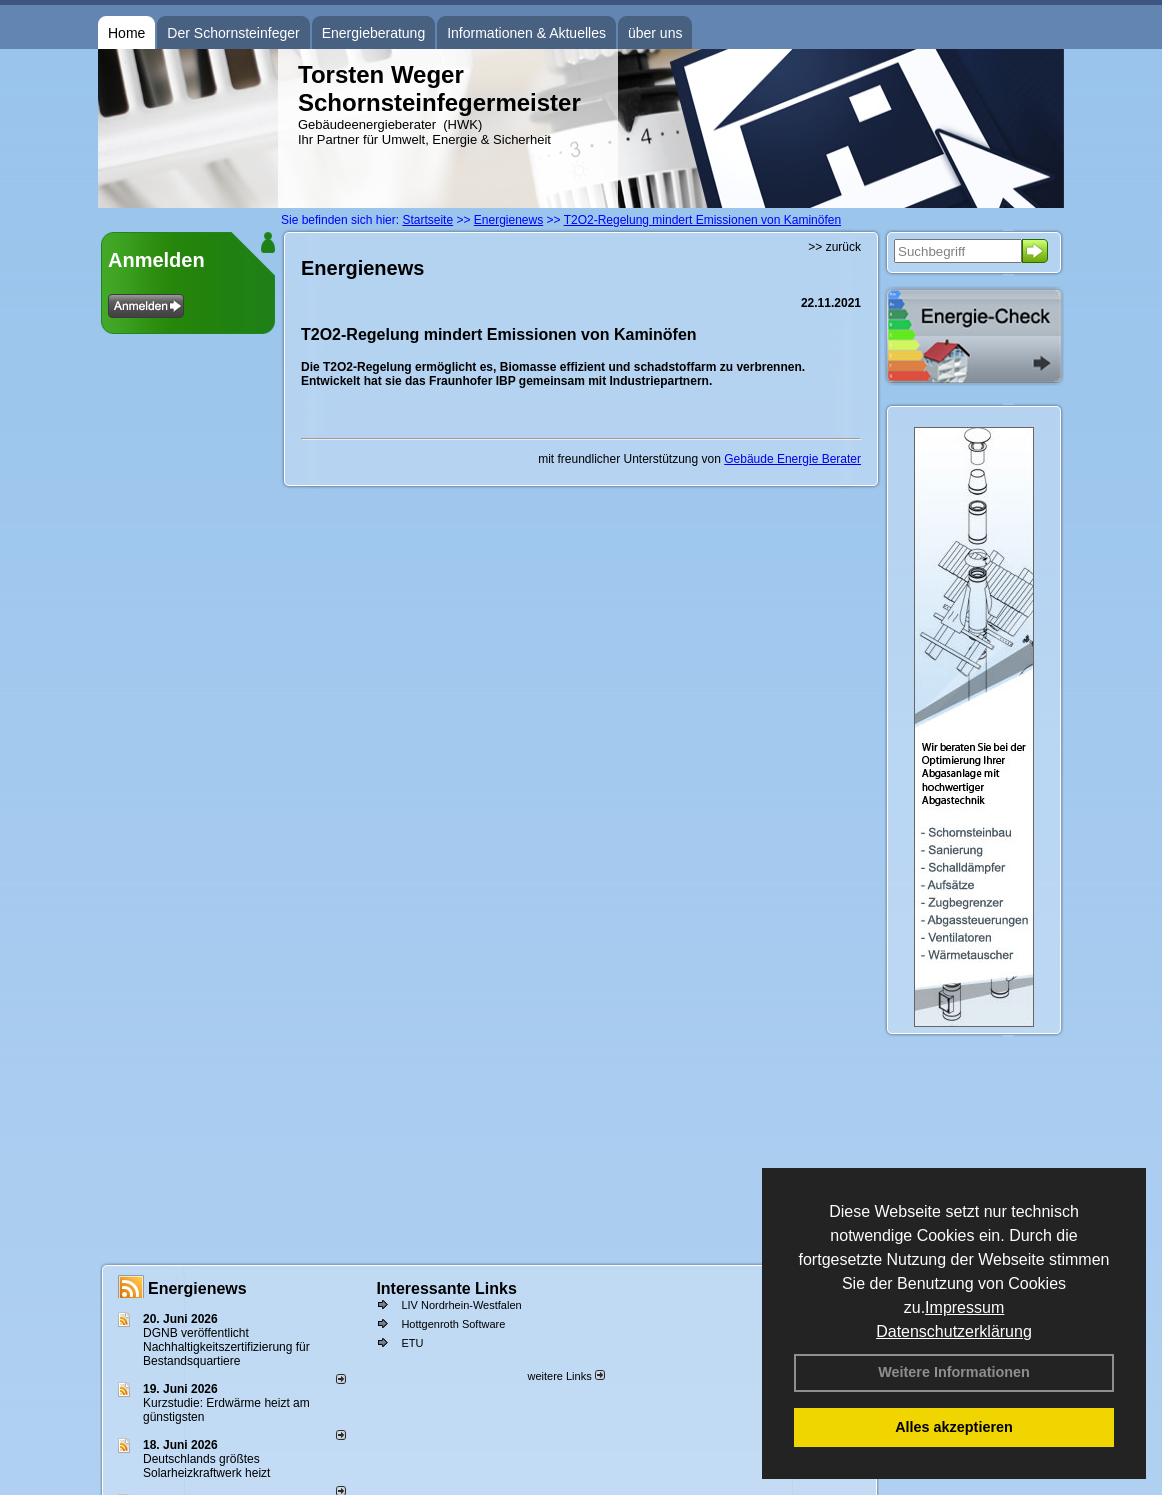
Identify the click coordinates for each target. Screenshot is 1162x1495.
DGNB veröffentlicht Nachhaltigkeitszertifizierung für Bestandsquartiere (226, 1347)
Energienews (197, 1288)
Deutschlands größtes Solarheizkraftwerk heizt (206, 1466)
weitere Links (565, 1376)
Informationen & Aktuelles (526, 33)
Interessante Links (446, 1288)
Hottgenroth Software (453, 1324)
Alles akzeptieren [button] (954, 1427)
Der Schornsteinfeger (233, 33)
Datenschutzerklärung (954, 1331)
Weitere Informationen (954, 1372)
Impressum (964, 1307)
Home (126, 33)
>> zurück (834, 247)
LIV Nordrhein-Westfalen (461, 1305)
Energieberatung (374, 33)
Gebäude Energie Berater (792, 459)
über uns (655, 33)
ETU (412, 1343)
